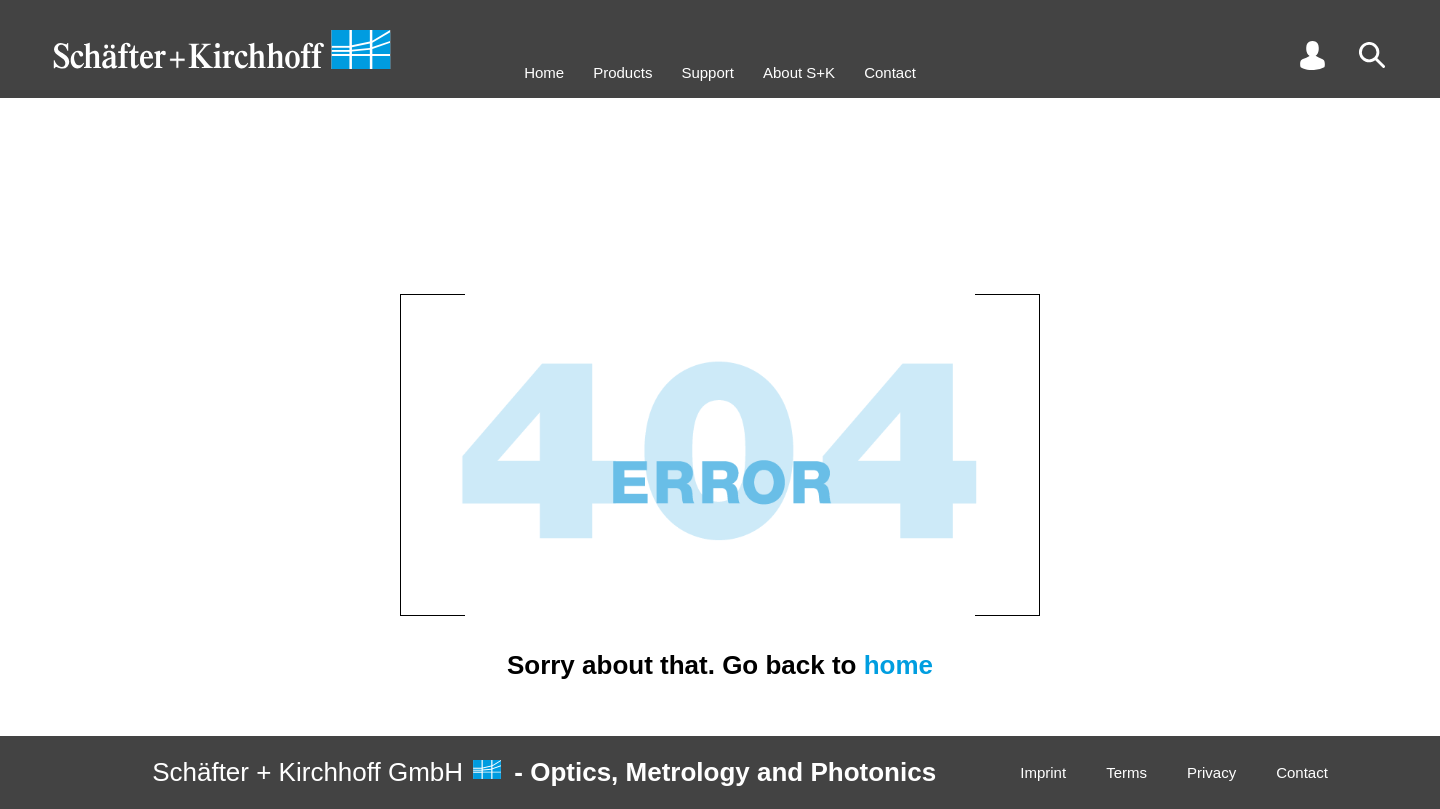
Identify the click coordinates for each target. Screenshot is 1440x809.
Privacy (1211, 772)
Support (707, 72)
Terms (1126, 772)
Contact (890, 72)
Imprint (1043, 772)
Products (622, 72)
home (898, 665)
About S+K (799, 72)
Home (544, 72)
